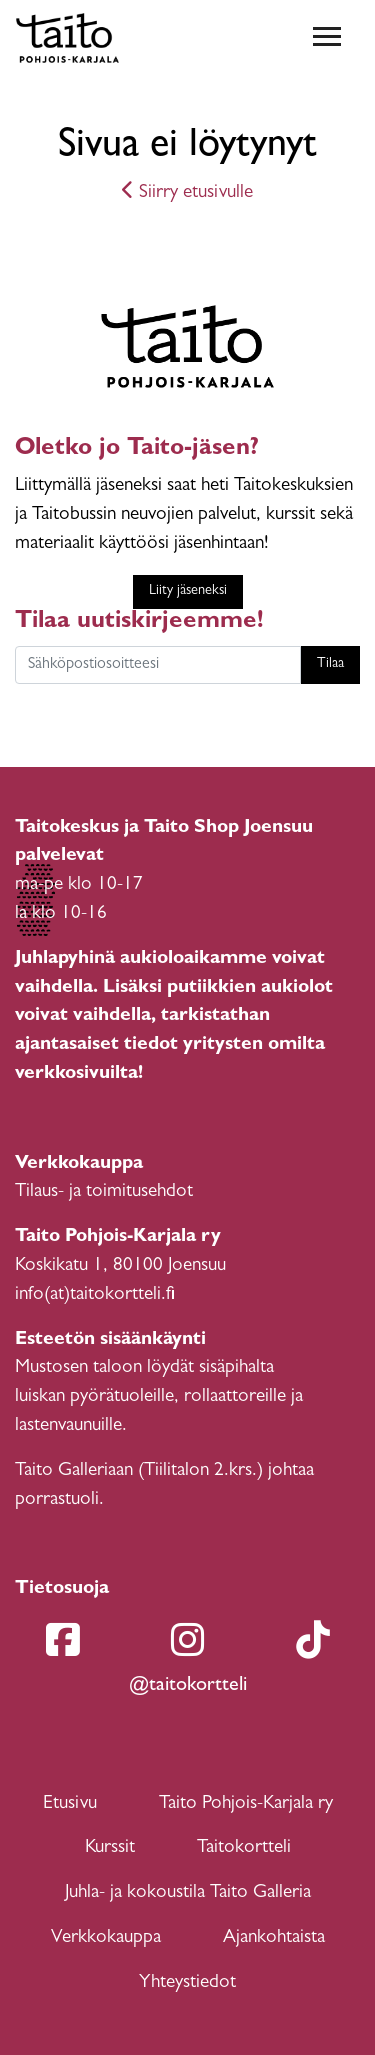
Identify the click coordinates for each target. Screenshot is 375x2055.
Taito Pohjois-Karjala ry (246, 1804)
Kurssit (110, 1848)
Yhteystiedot (187, 1983)
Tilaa (330, 664)
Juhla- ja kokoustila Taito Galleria (188, 1893)
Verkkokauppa (106, 1938)
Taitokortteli (244, 1848)
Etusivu (70, 1804)
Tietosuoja (62, 1589)
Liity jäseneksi (188, 591)
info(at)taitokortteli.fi (95, 1295)
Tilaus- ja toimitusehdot (104, 1192)
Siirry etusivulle (187, 193)
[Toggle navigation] (327, 38)
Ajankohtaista (274, 1938)
